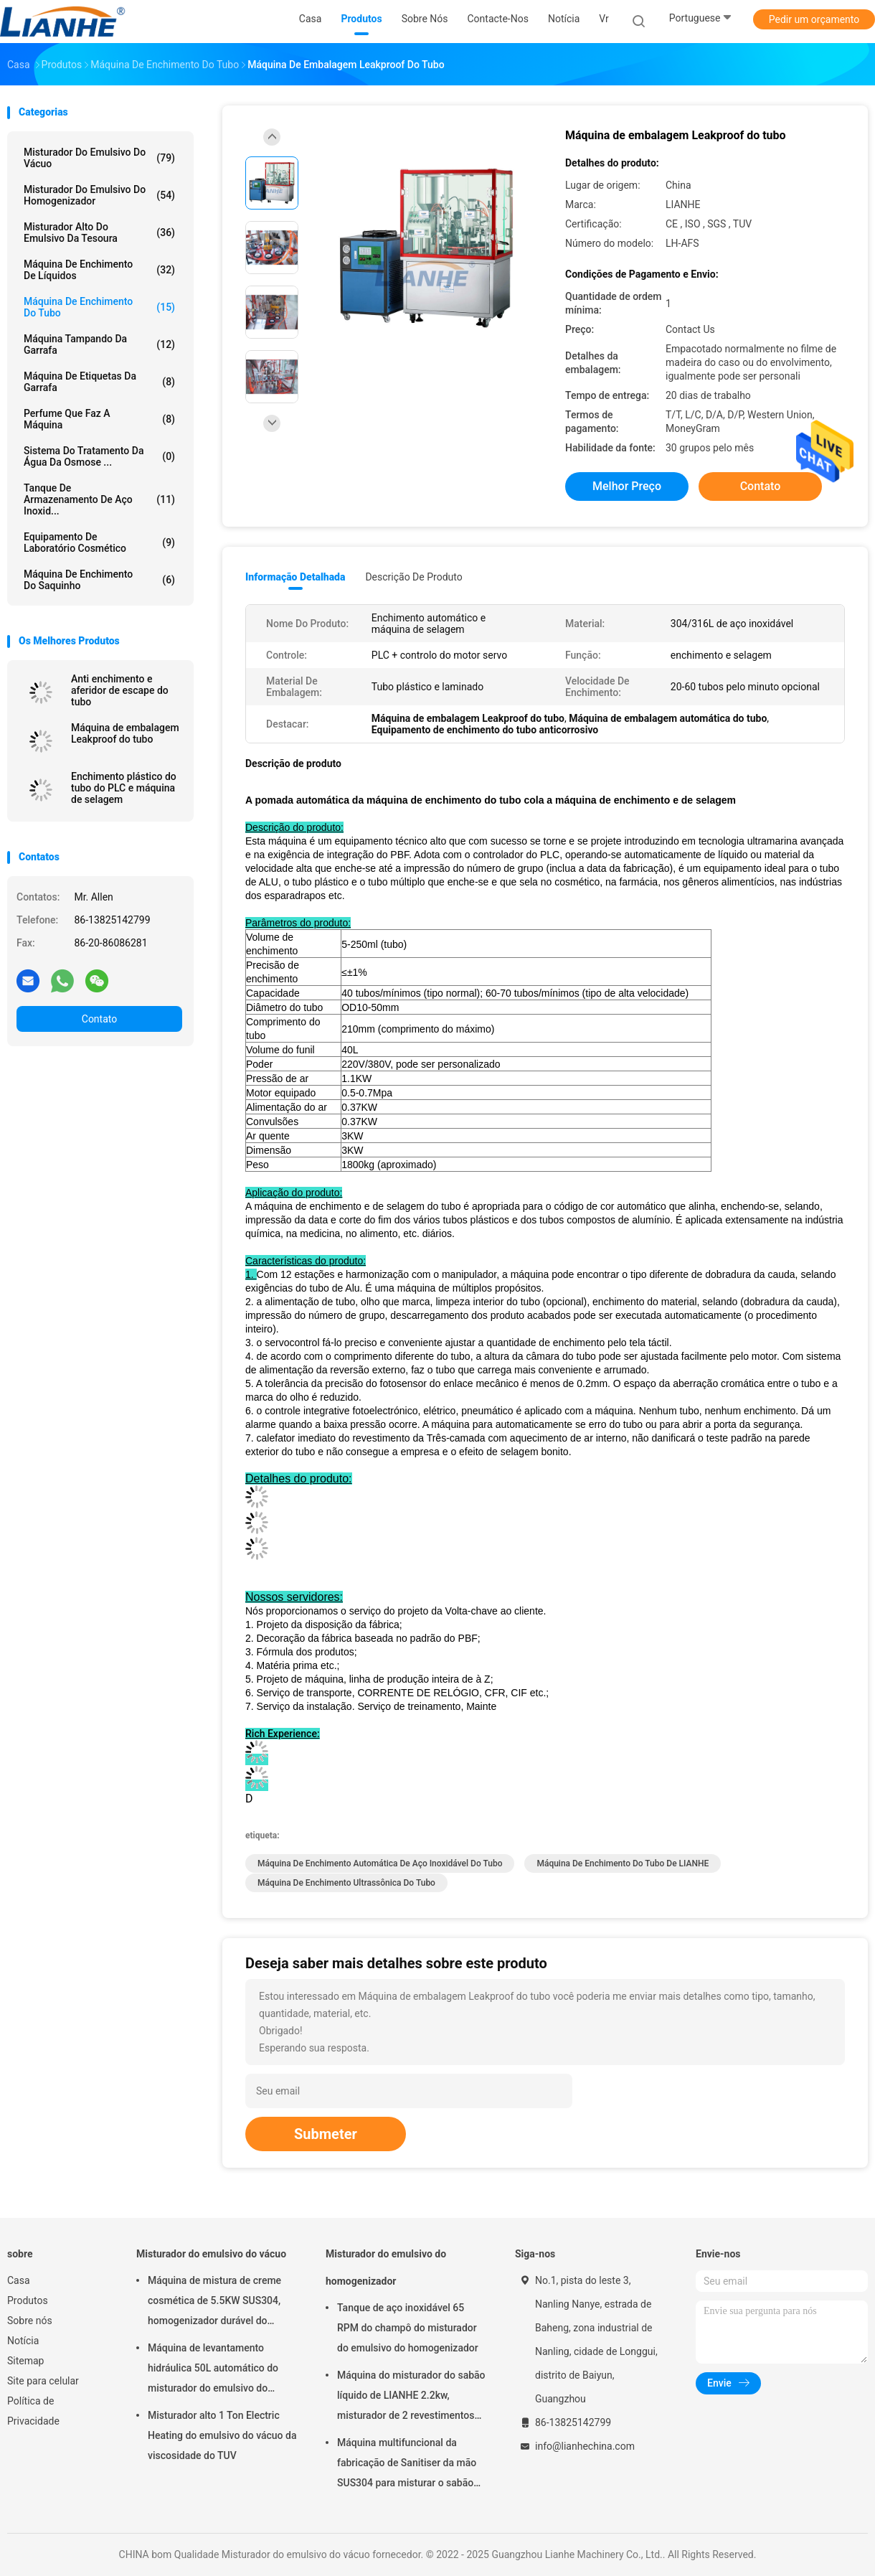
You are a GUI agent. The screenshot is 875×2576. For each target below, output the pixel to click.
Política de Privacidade (33, 2411)
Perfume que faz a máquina (99, 419)
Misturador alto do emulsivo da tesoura (99, 232)
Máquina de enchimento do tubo (99, 307)
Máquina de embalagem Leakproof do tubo (125, 733)
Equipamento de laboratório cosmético (99, 542)
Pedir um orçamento (814, 19)
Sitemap (25, 2360)
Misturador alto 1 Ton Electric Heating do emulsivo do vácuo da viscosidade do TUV (222, 2435)
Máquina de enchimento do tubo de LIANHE (622, 1863)
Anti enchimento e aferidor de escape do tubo (120, 690)
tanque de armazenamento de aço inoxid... (99, 499)
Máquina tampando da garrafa (99, 344)
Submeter (325, 2134)
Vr (603, 18)
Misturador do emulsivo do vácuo (99, 157)
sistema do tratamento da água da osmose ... (99, 456)
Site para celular (43, 2381)
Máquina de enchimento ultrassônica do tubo (346, 1883)
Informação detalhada (295, 577)
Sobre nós (29, 2320)
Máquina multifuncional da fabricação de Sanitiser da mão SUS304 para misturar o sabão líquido (406, 2465)
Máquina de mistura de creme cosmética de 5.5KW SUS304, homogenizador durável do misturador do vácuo (214, 2303)
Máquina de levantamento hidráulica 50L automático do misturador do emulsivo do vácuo (213, 2370)
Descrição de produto (413, 577)
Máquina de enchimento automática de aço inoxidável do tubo (379, 1863)
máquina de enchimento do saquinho (99, 579)
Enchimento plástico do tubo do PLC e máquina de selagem (123, 788)
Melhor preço (626, 486)
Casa (18, 2280)
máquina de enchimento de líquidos (99, 269)
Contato (99, 1019)
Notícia (23, 2340)
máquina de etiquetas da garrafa (99, 381)
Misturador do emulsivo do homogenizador (99, 195)
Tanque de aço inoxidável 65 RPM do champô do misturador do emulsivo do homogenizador (407, 2328)
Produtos (27, 2300)
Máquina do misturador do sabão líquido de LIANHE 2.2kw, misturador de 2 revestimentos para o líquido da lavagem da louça (411, 2397)
